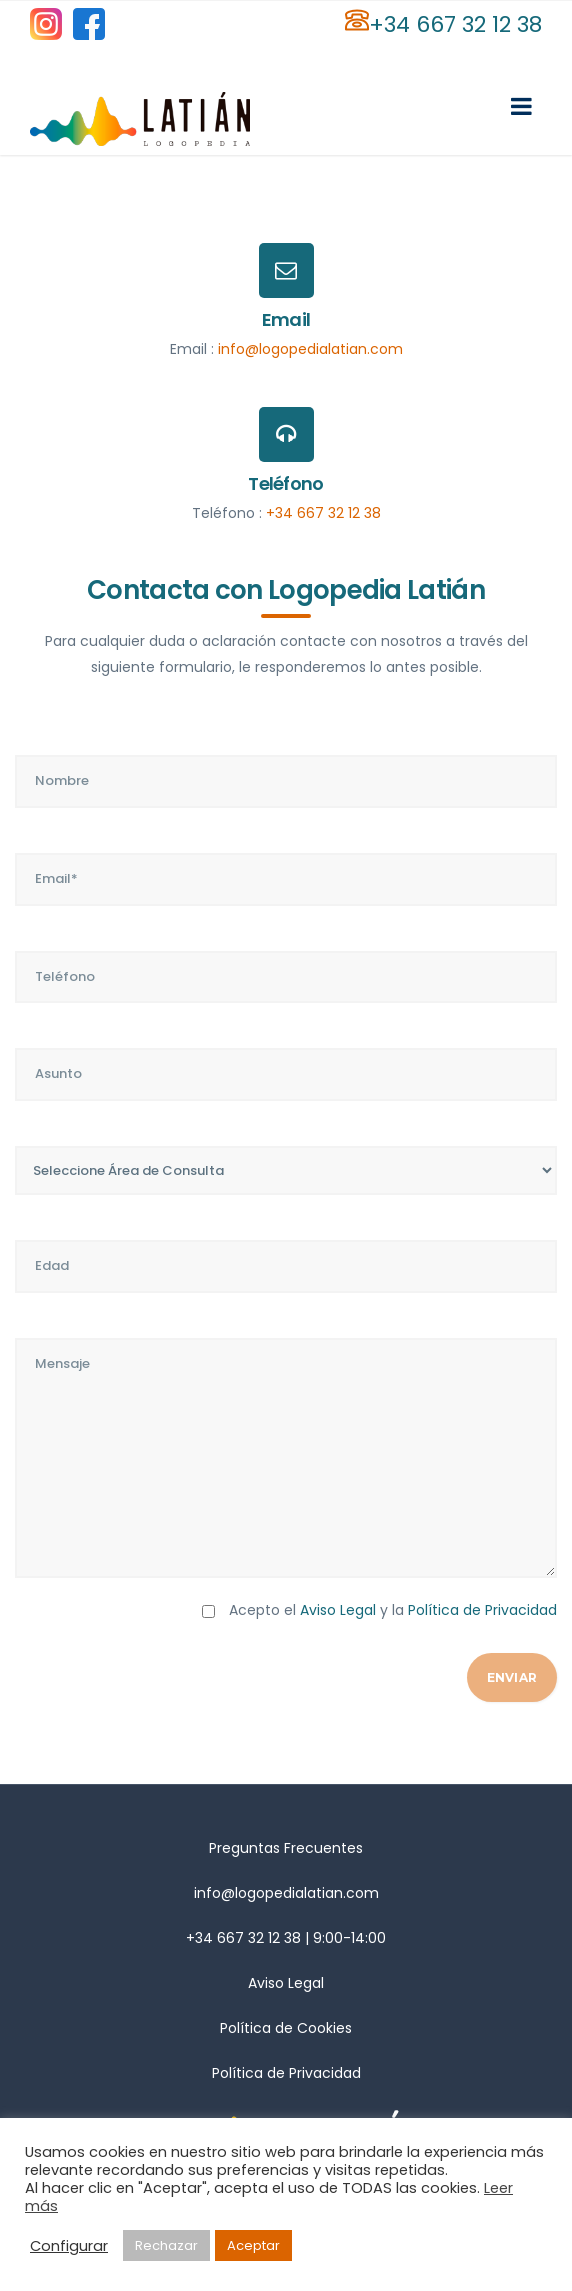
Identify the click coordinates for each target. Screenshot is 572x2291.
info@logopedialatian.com (310, 349)
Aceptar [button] (253, 2245)
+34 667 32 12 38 (455, 24)
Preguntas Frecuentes (286, 1848)
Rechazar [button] (166, 2245)
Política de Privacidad (482, 1610)
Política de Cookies (286, 2028)
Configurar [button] (69, 2246)
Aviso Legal (338, 1610)
